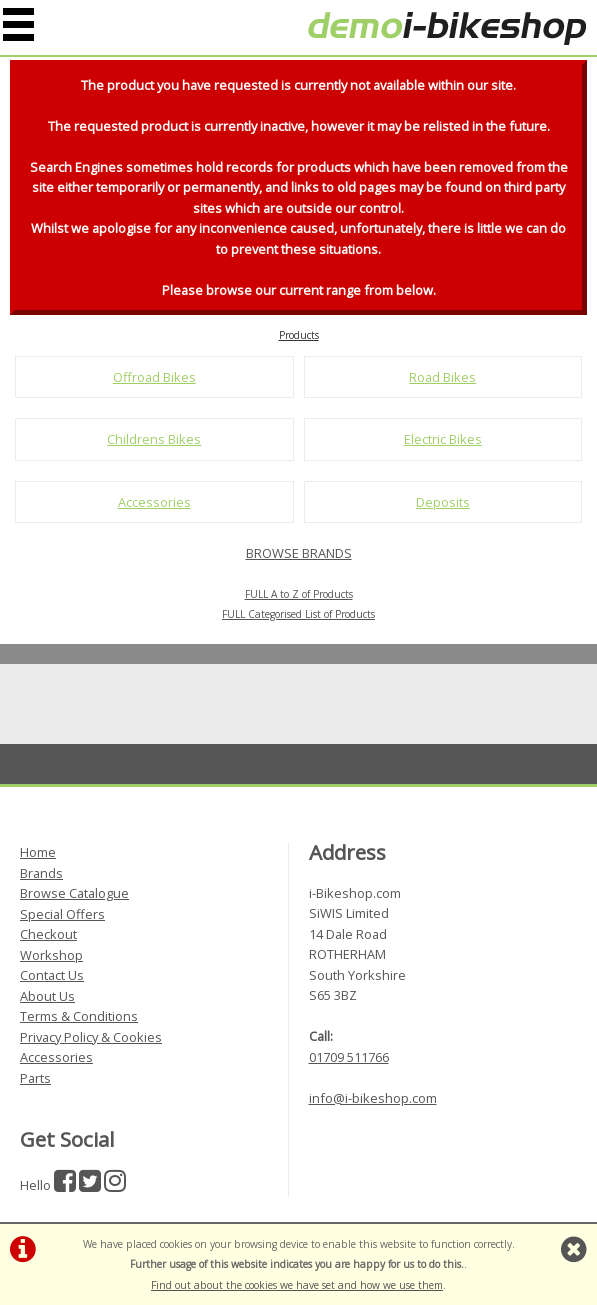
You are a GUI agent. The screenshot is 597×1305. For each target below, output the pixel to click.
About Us (47, 996)
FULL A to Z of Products (299, 594)
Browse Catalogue (74, 893)
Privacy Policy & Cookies (91, 1037)
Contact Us (52, 975)
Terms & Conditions (79, 1016)
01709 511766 (349, 1057)
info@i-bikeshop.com (373, 1098)
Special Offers (62, 914)
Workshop (51, 955)
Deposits (443, 502)
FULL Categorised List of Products (298, 614)
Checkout (48, 934)
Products (299, 335)
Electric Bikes (443, 439)
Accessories (154, 502)
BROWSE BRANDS (299, 553)
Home (38, 852)
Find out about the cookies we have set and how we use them (297, 1285)
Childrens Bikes (154, 439)
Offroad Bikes (154, 377)
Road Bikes (442, 377)
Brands (41, 873)
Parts (35, 1078)
